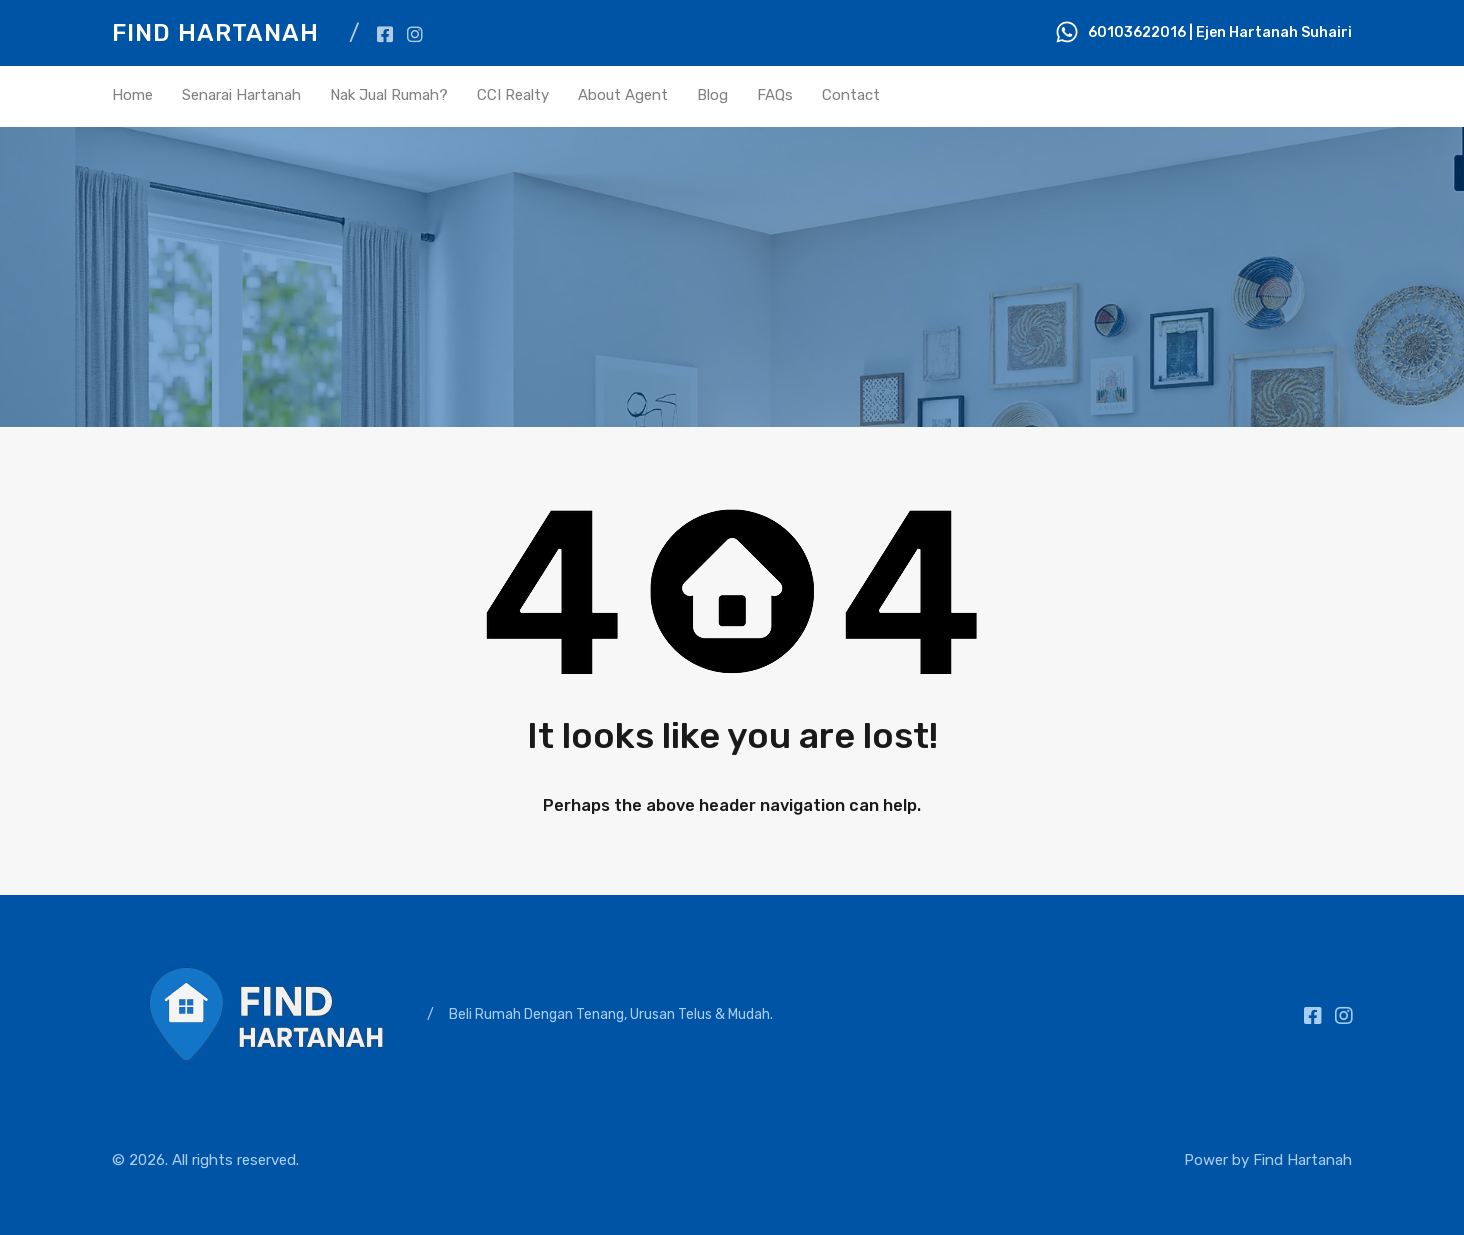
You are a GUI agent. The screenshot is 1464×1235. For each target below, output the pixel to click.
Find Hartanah (215, 33)
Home (132, 95)
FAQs (775, 95)
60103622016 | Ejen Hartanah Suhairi (1220, 32)
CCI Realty (513, 95)
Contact (851, 95)
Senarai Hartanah (241, 95)
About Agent (623, 95)
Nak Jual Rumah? (389, 95)
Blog (712, 95)
